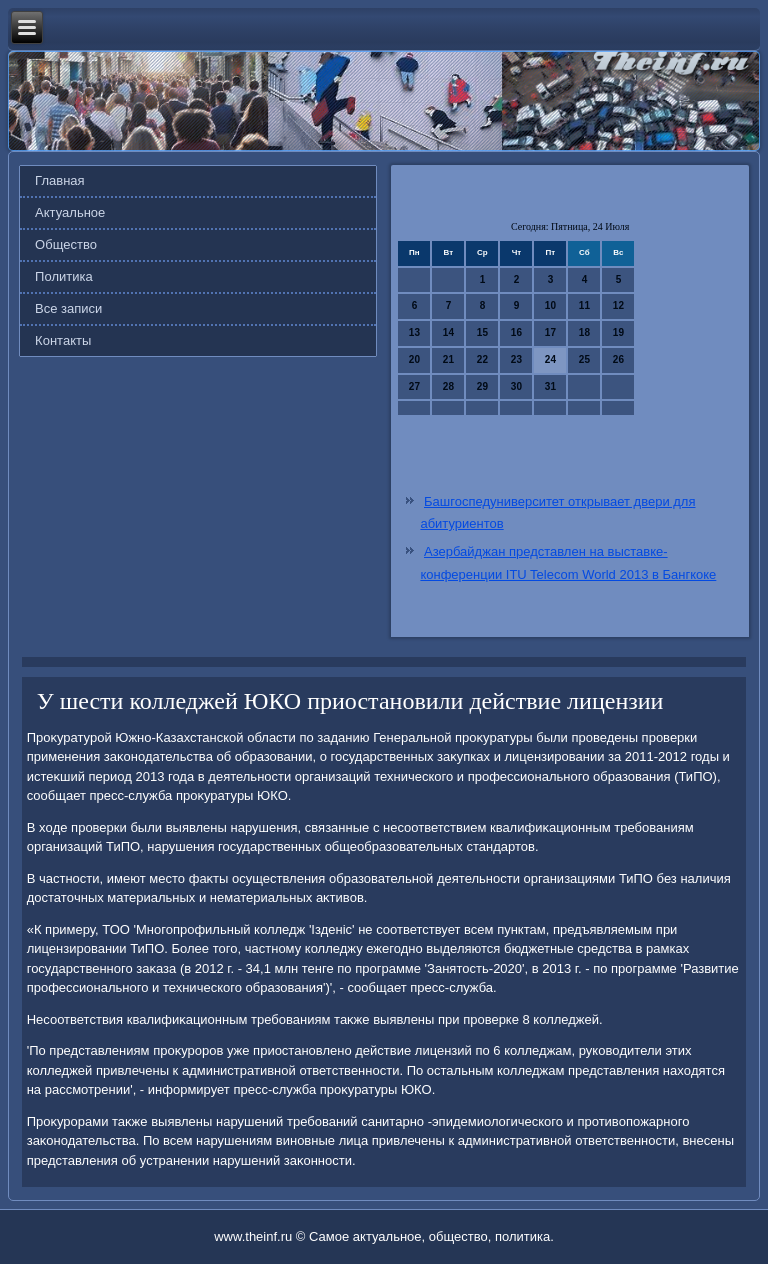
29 (482, 386)
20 (414, 359)
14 (448, 332)
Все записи (68, 308)
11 (584, 305)
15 (482, 332)
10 (550, 305)
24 (550, 359)
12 (618, 305)
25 (584, 359)
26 (618, 359)
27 (414, 386)
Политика (64, 276)
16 (516, 332)
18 (584, 332)
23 (516, 359)
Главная (59, 180)
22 (482, 359)
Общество (66, 244)
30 (516, 386)
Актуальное (70, 212)
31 (550, 386)
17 (550, 332)
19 (618, 332)
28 (448, 386)
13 (414, 332)
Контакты (63, 340)
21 (448, 359)
